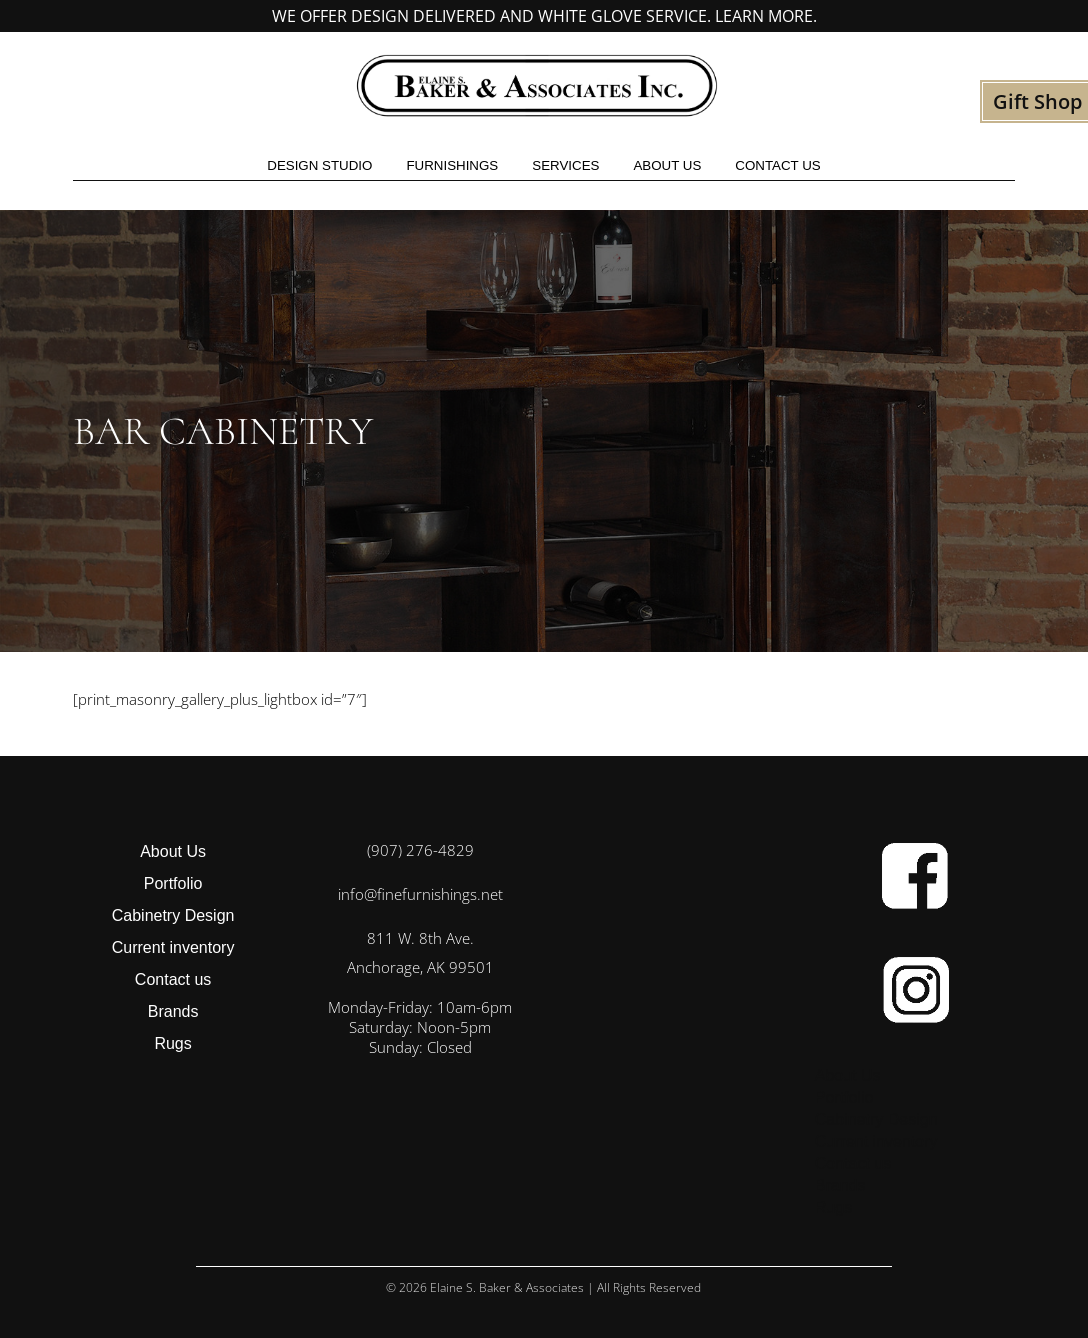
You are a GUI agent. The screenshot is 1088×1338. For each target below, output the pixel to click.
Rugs (172, 1043)
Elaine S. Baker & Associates (507, 1287)
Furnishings (452, 165)
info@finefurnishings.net (420, 894)
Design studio (319, 165)
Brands (173, 1011)
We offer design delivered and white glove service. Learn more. (544, 16)
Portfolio (173, 883)
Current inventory (173, 947)
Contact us (777, 165)
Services (565, 165)
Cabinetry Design (173, 915)
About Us (667, 165)
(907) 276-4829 (420, 850)
